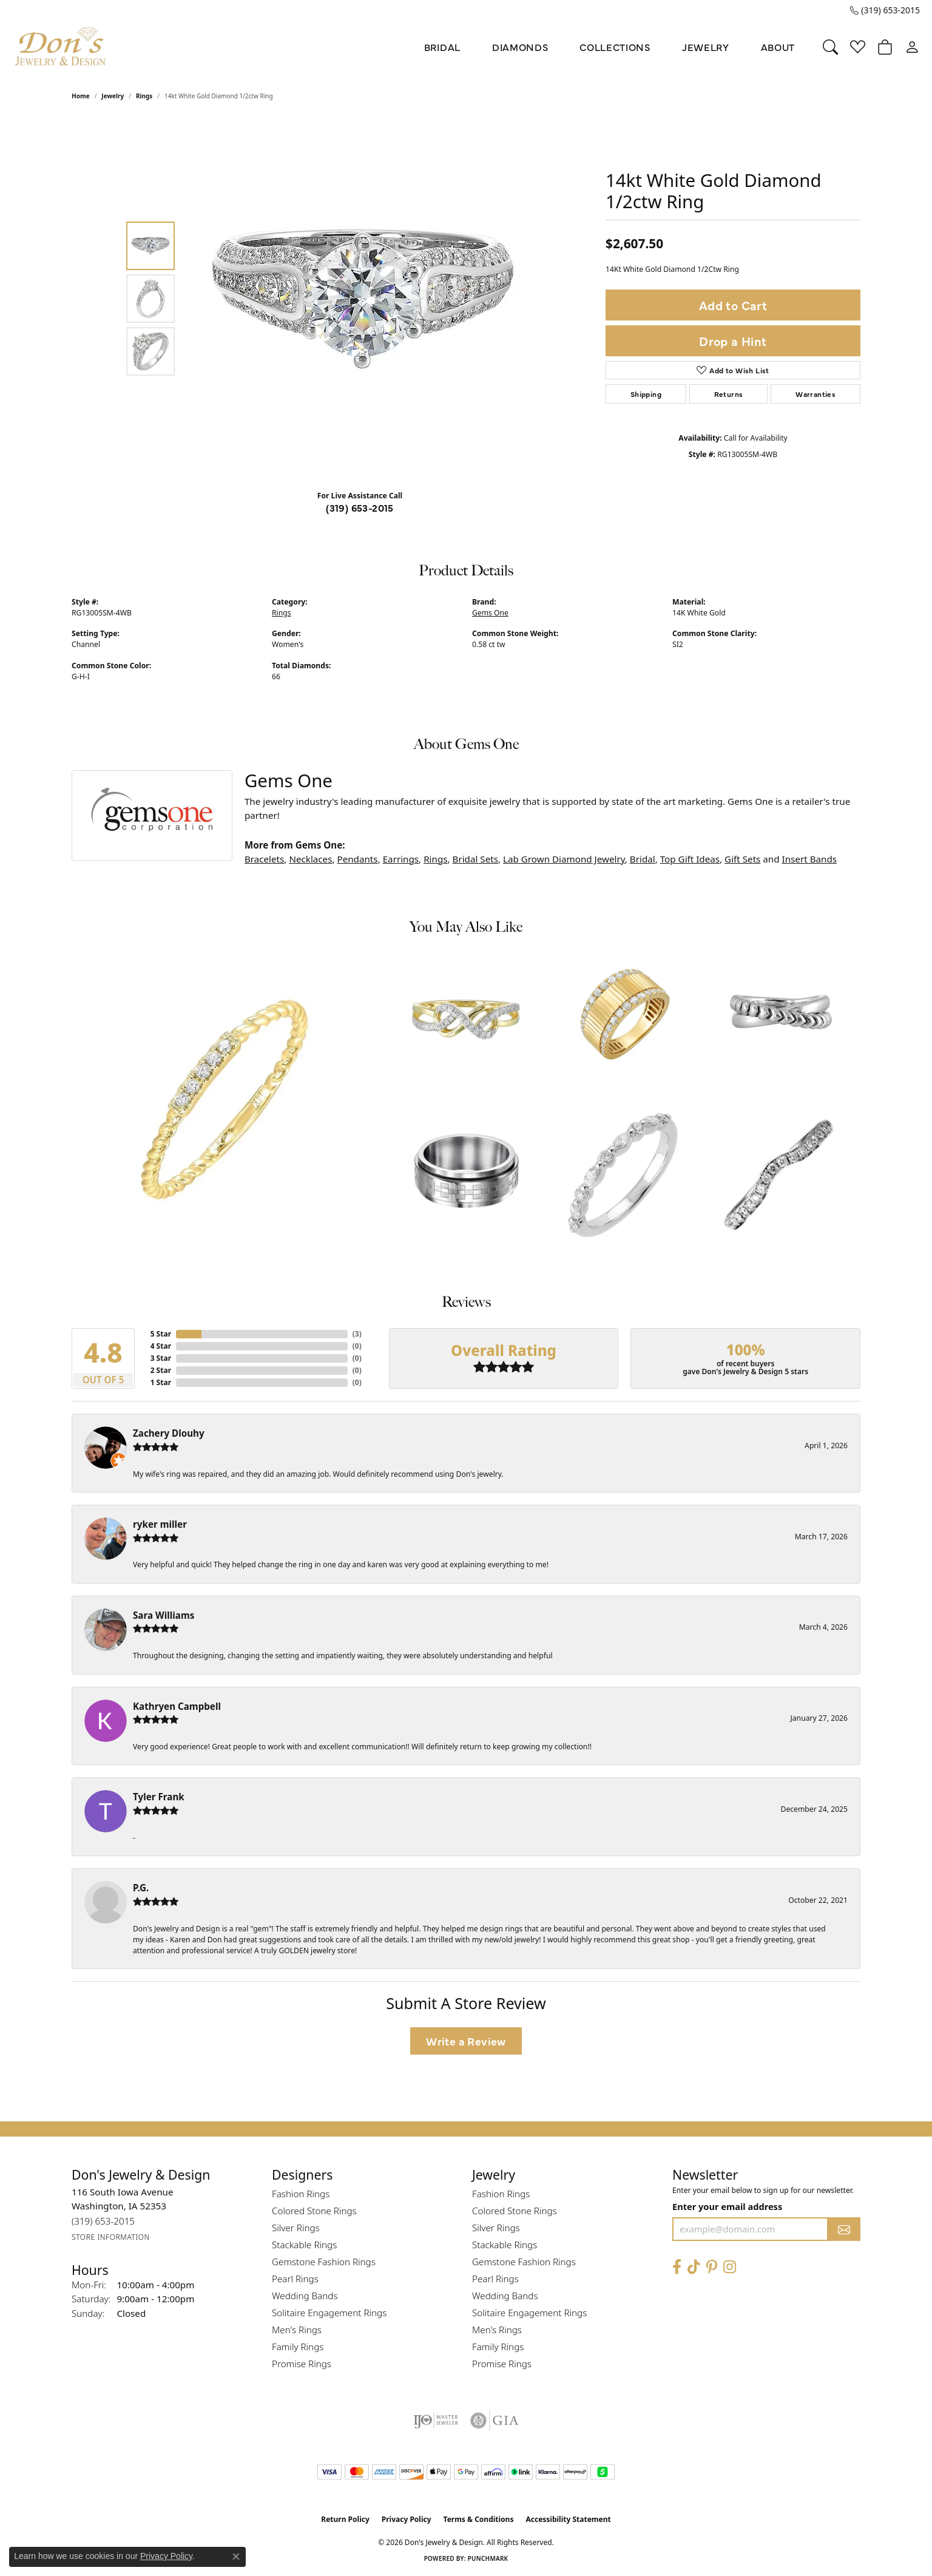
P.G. (141, 1888)
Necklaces (310, 859)
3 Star (160, 1358)
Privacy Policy (406, 2519)
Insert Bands (809, 859)
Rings (144, 96)
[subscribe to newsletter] (844, 2229)
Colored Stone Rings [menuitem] (314, 2211)
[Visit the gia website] (494, 2420)
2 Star (160, 1370)
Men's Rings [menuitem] (297, 2329)
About (778, 46)
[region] (363, 299)
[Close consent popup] (236, 2556)
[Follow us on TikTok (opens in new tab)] (693, 2266)
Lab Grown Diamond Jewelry (564, 859)
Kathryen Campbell (177, 1706)
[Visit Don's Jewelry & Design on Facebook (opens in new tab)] (676, 2266)
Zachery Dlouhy (168, 1433)
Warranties (815, 394)
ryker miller (160, 1524)
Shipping (645, 394)
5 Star (160, 1334)
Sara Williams (163, 1615)
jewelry (112, 96)
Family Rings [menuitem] (297, 2346)
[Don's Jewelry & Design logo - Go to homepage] (60, 47)
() (357, 1334)
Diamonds (520, 46)
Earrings (401, 859)
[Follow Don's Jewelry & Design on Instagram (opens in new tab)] (729, 2266)
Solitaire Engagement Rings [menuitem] (329, 2313)
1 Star (160, 1382)
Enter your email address (727, 2206)
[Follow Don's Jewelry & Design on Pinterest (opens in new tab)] (711, 2266)
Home (81, 96)
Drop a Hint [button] (732, 341)
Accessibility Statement (567, 2519)
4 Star (160, 1346)
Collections (614, 46)
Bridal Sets (475, 859)
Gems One (490, 613)
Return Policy (345, 2519)
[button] (830, 47)
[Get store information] (111, 2237)
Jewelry (705, 46)
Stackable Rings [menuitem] (304, 2245)
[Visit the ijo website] (436, 2420)
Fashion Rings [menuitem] (300, 2194)
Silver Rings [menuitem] (296, 2228)
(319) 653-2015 (360, 507)
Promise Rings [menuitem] (301, 2363)
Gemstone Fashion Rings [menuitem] (324, 2262)
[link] (885, 10)
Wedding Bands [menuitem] (305, 2296)
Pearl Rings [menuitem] (295, 2279)
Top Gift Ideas (690, 859)
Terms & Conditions (479, 2519)
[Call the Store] (103, 2221)
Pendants (357, 859)
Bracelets (264, 859)
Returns (728, 394)
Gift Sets (742, 859)
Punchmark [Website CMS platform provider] (488, 2558)
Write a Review (466, 2041)
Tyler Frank (158, 1797)
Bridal (442, 46)
